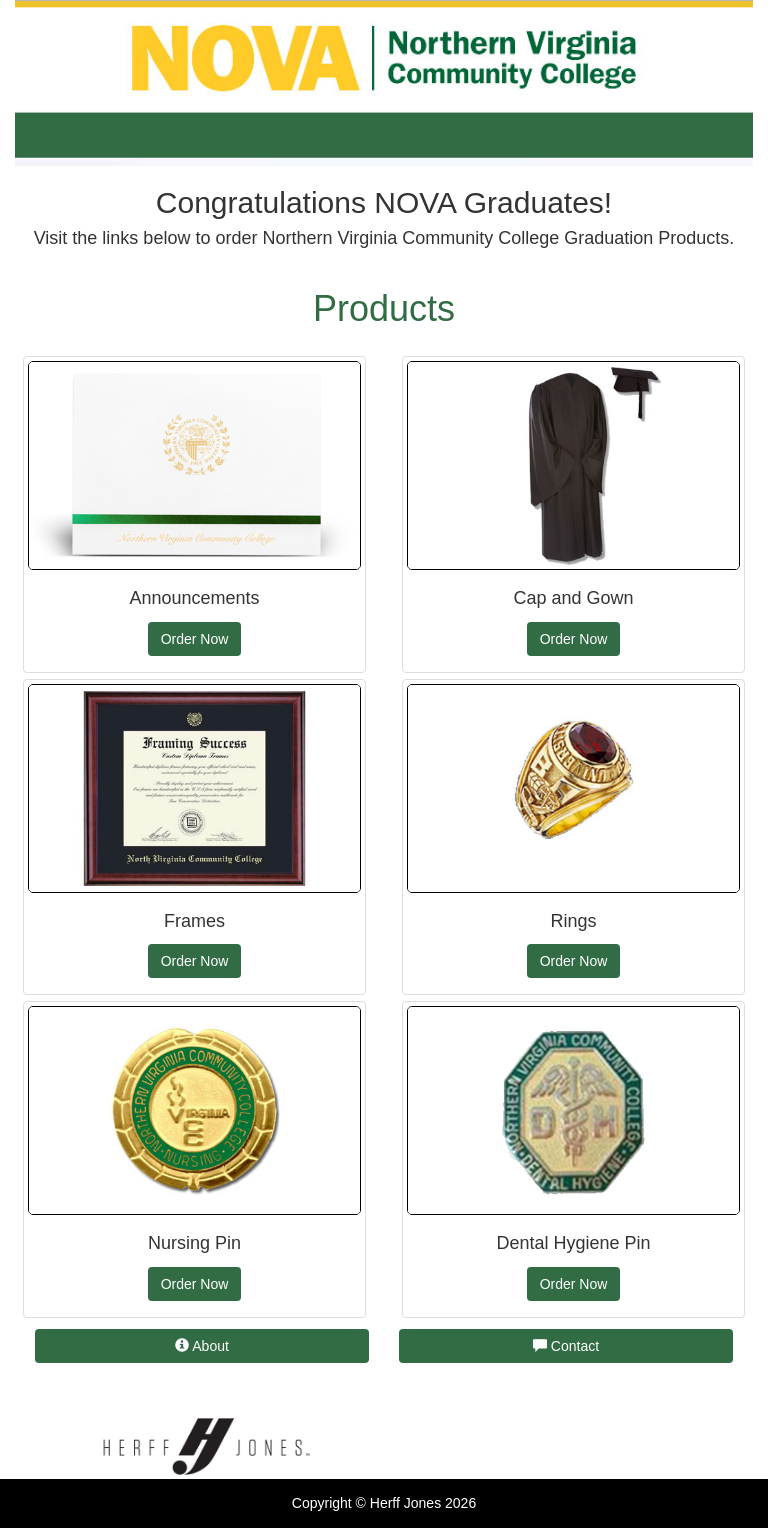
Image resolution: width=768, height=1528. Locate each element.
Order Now (195, 639)
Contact (566, 1346)
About (202, 1346)
